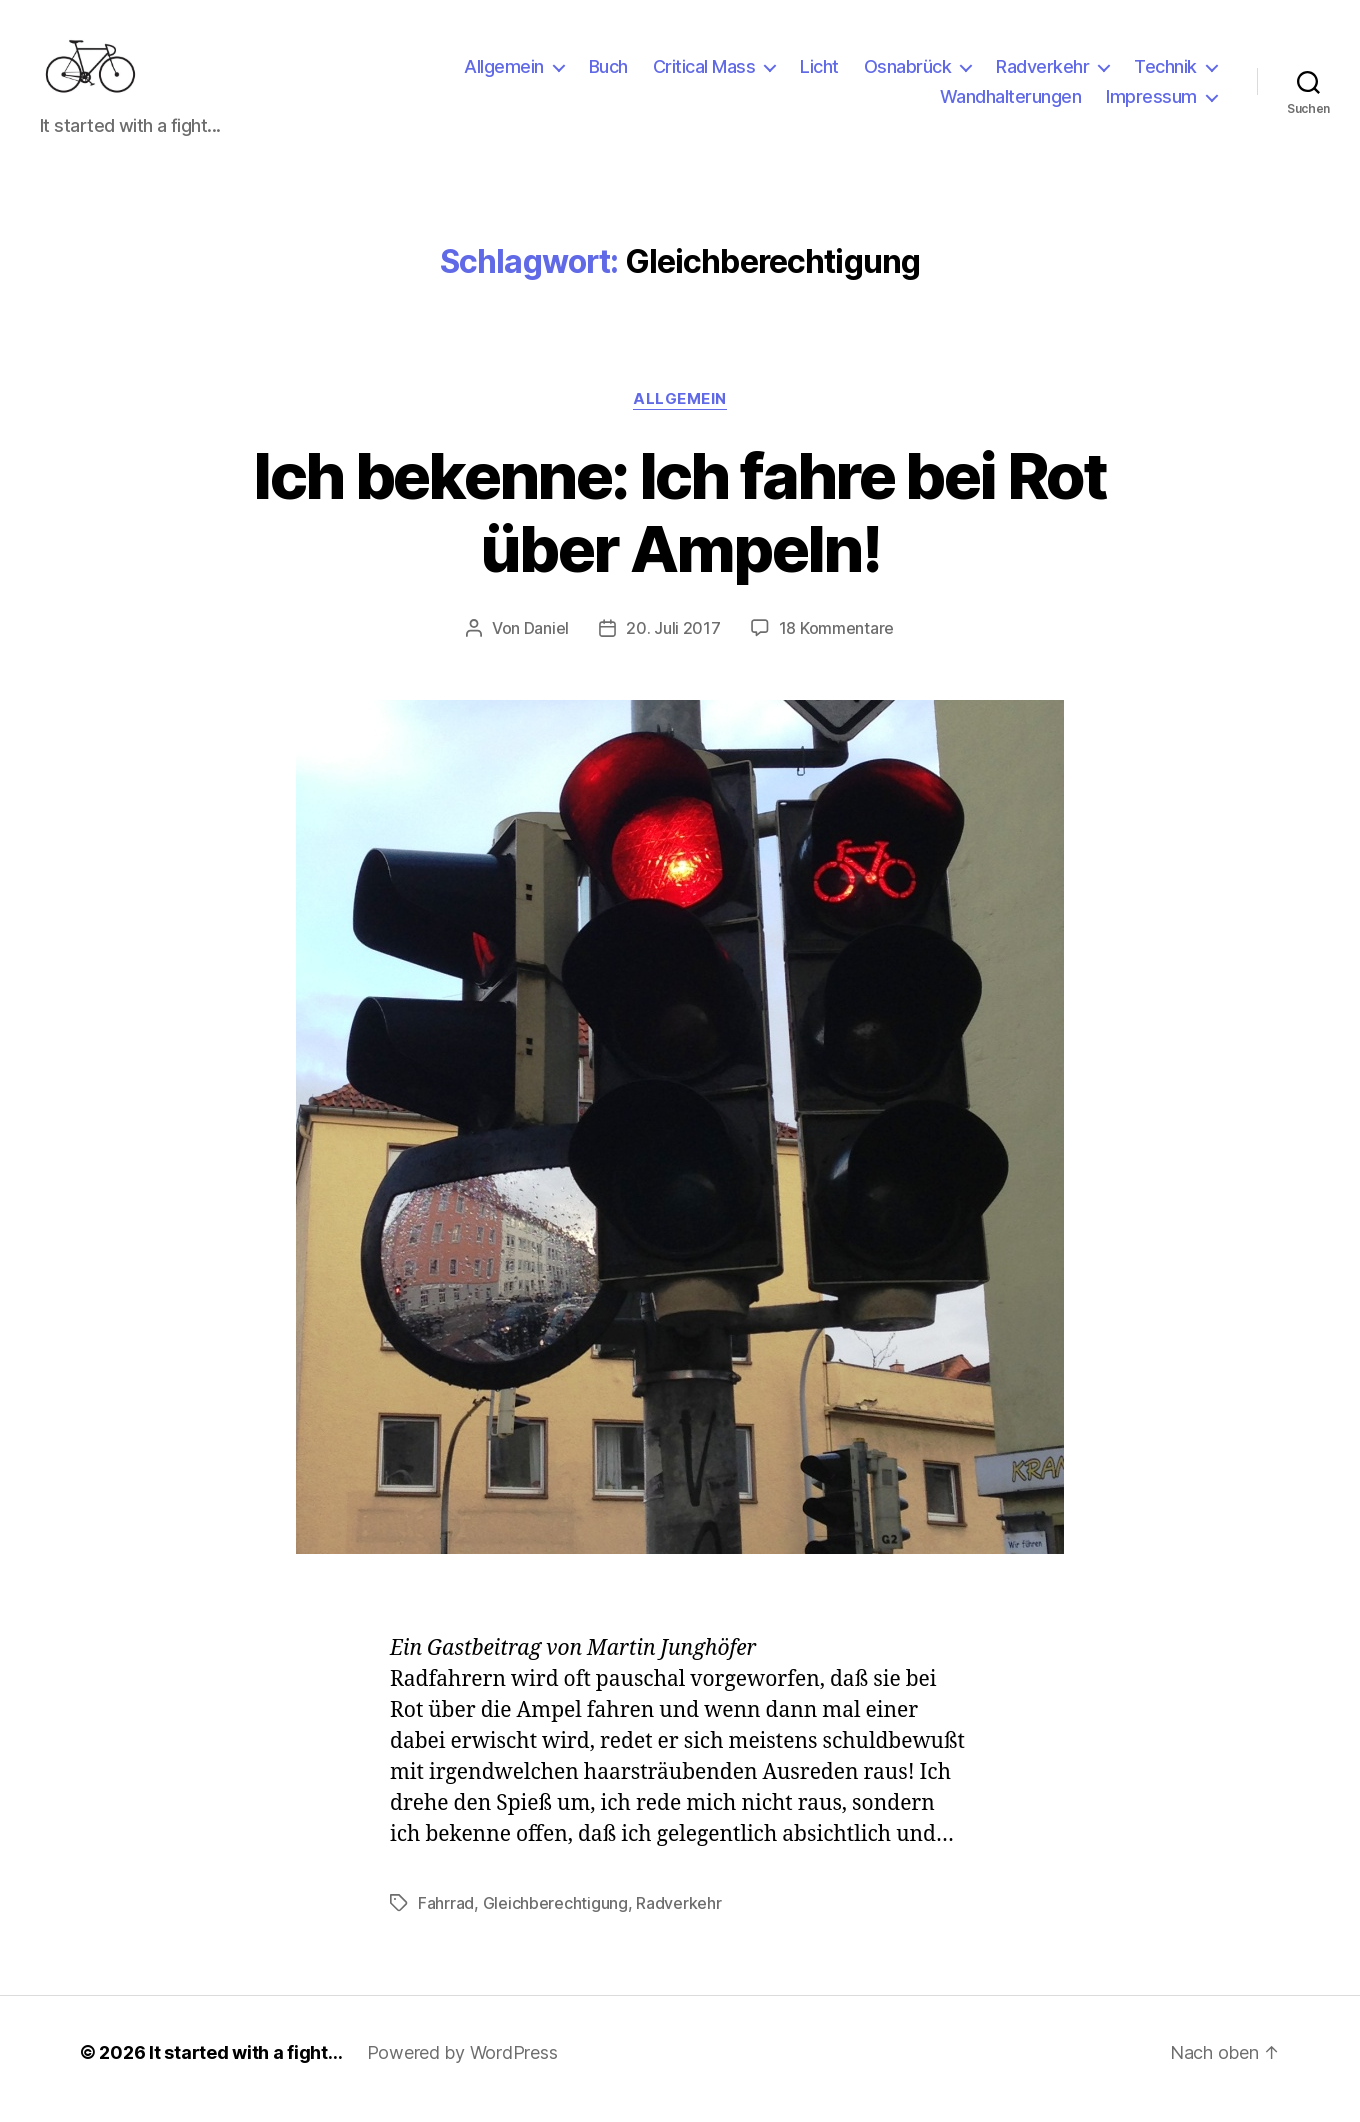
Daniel (546, 641)
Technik (1165, 73)
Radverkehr (1042, 73)
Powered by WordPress (462, 2065)
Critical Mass (704, 73)
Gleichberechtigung (555, 1916)
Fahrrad (446, 1916)
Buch (608, 73)
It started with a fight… (246, 2065)
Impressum (1151, 103)
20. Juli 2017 (673, 641)
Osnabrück (908, 73)
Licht (819, 73)
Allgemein (504, 73)
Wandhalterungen (1011, 103)
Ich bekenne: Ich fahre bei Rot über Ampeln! (679, 525)
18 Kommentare (837, 641)
